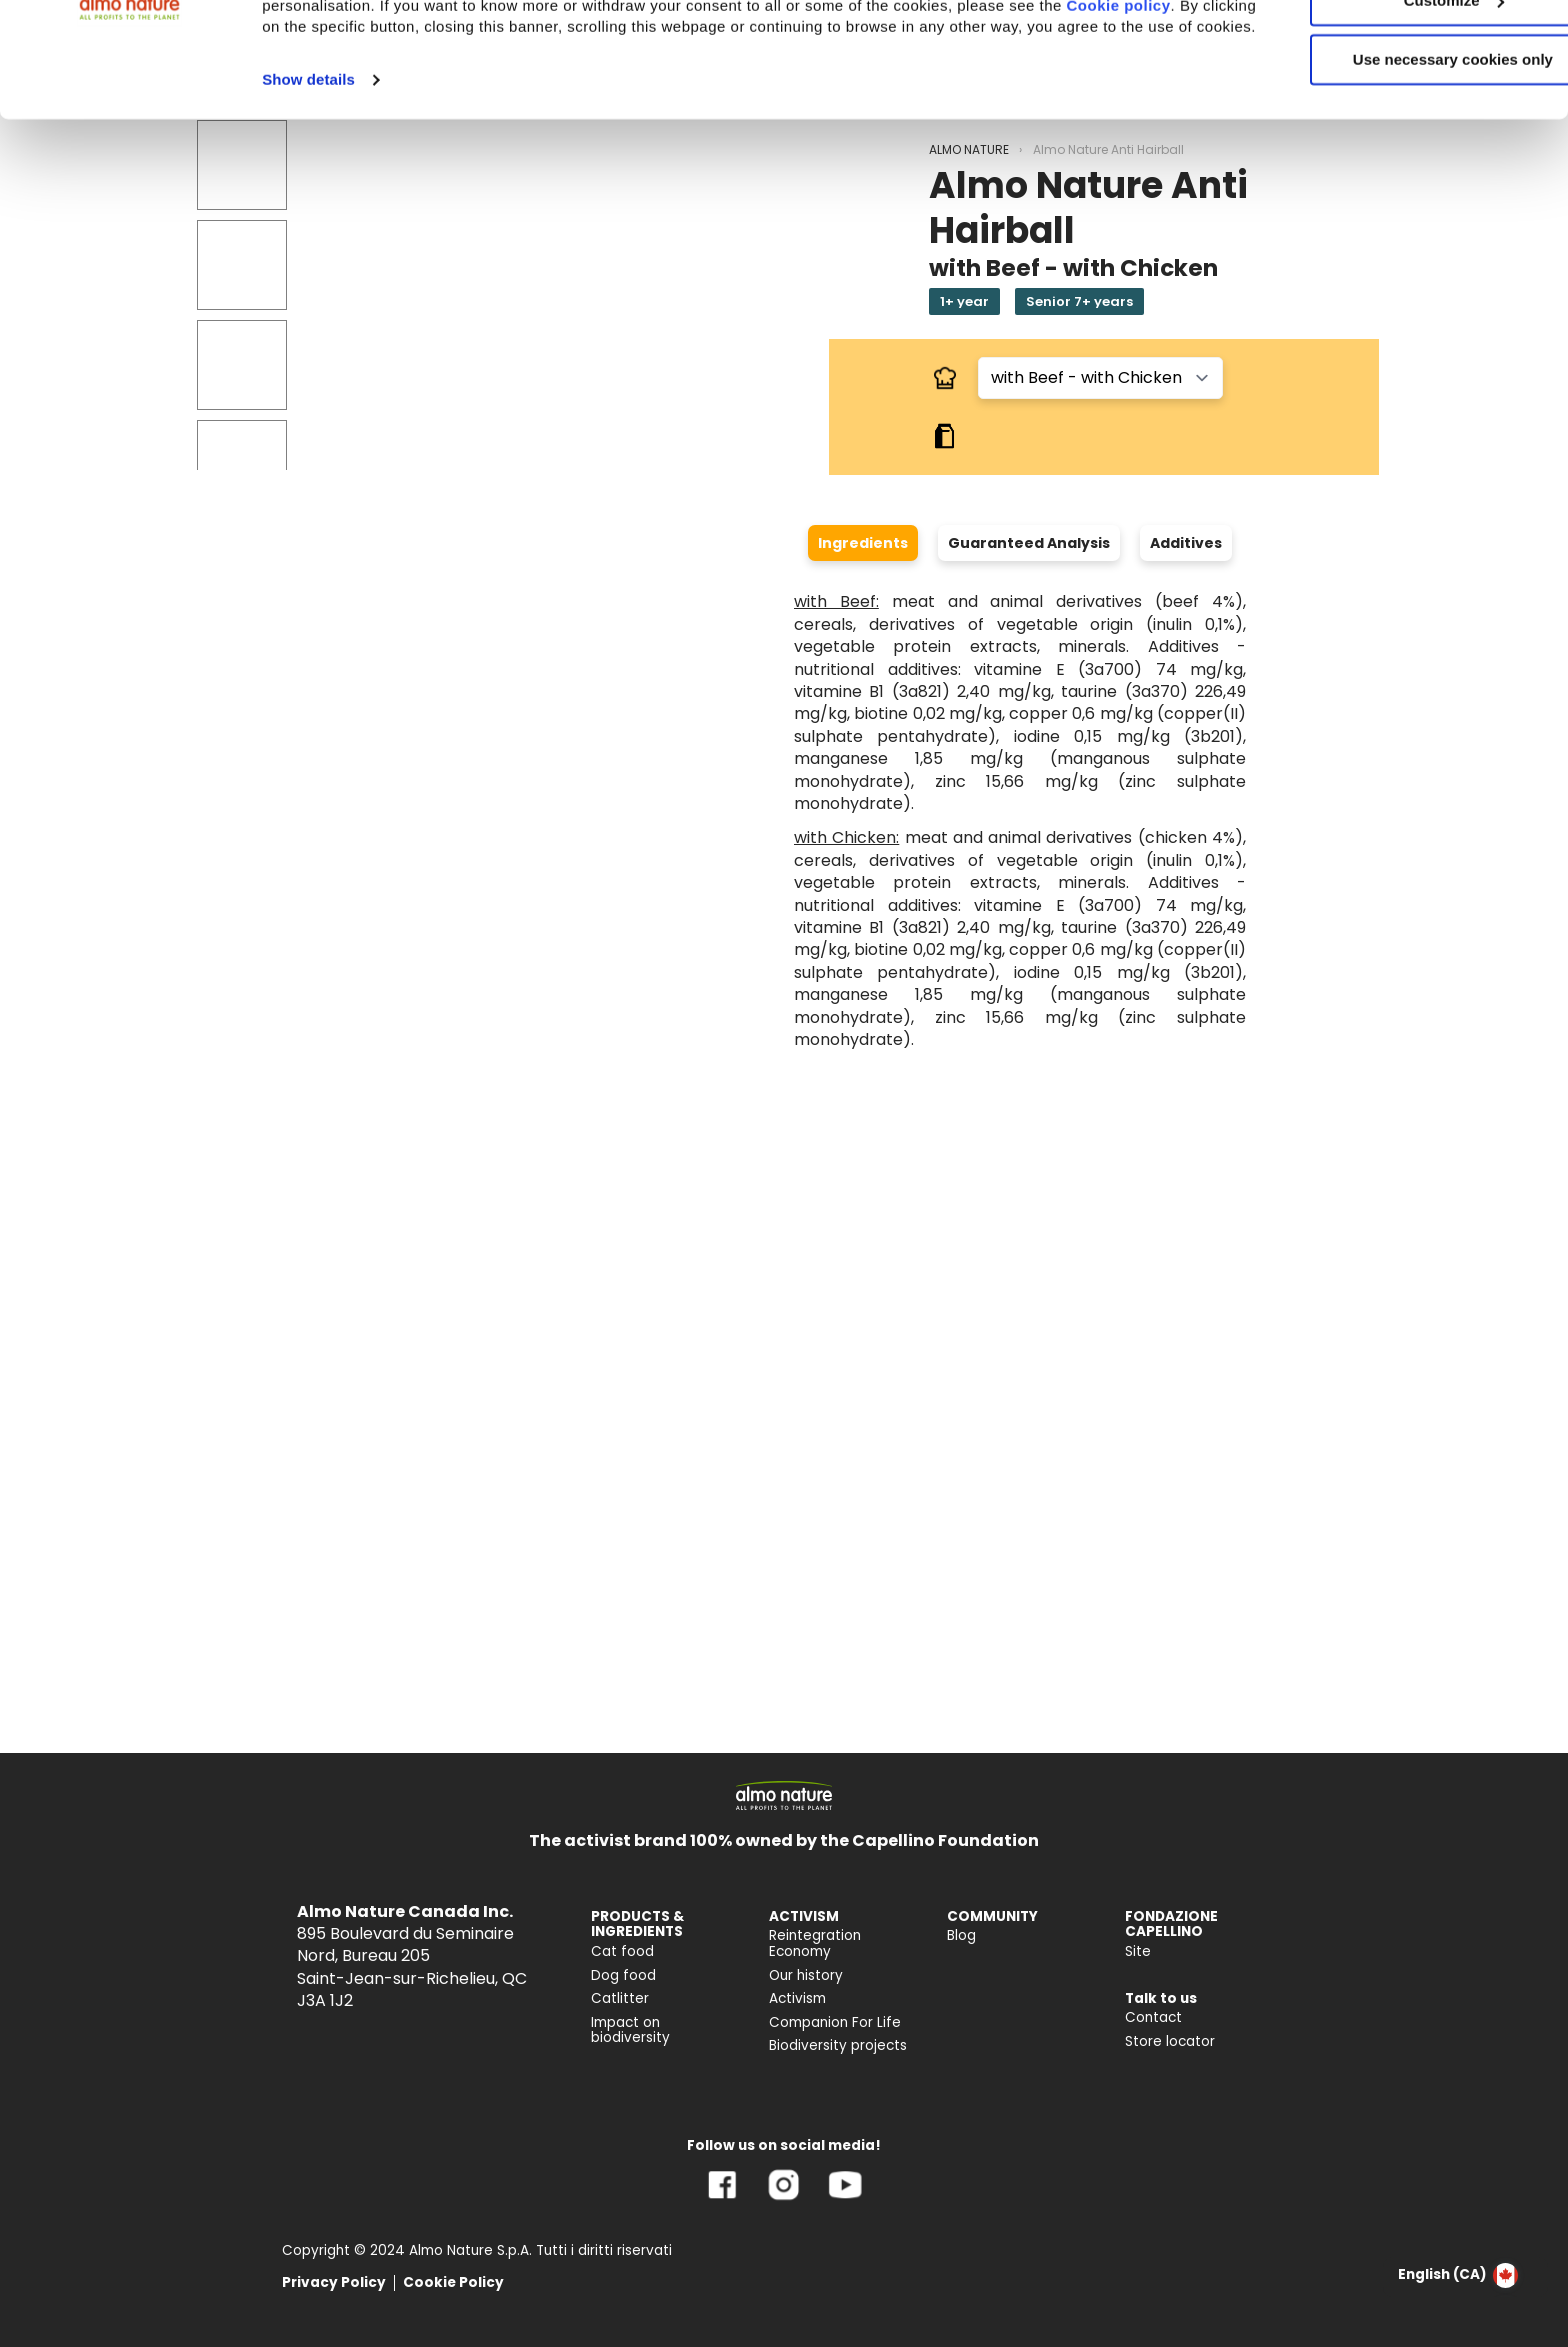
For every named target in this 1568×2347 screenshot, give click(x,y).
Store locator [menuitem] (1170, 2041)
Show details (308, 208)
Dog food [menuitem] (623, 1975)
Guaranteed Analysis (1029, 543)
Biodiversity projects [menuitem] (838, 2045)
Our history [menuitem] (806, 1975)
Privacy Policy (334, 2282)
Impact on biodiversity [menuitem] (630, 2030)
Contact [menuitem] (1153, 2017)
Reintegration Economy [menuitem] (815, 1943)
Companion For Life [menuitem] (835, 2022)
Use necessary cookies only (1401, 167)
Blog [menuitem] (961, 1935)
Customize (1402, 108)
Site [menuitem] (1138, 1951)
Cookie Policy (453, 2282)
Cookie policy (341, 134)
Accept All (1401, 49)
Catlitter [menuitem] (620, 1998)
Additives (1186, 543)
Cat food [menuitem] (622, 1951)
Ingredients (863, 543)
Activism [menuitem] (797, 1998)
